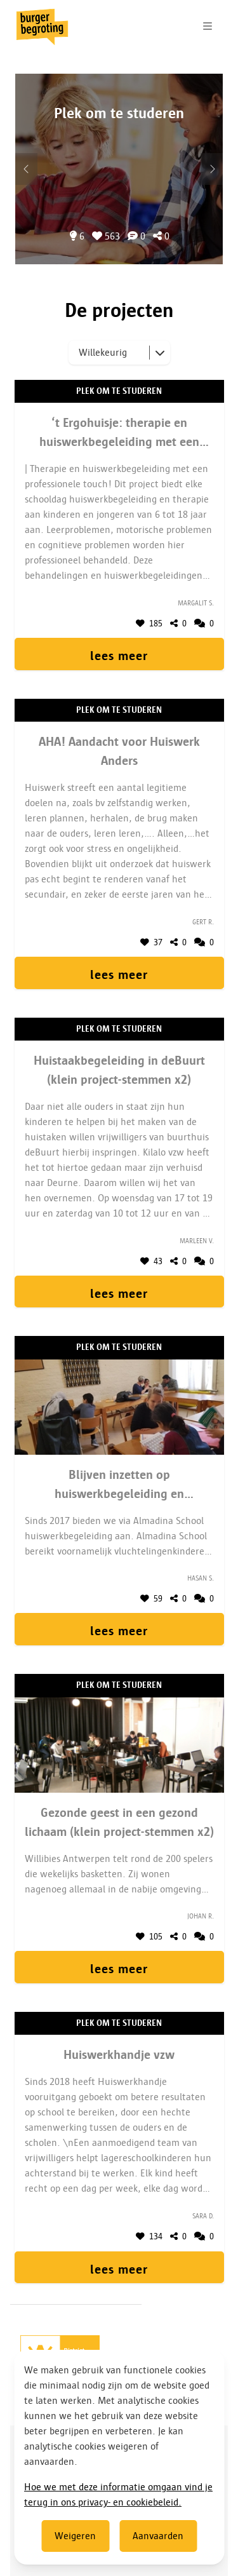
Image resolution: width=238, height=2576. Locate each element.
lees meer (119, 656)
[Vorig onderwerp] (212, 169)
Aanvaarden (158, 2536)
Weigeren (75, 2536)
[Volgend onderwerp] (26, 169)
